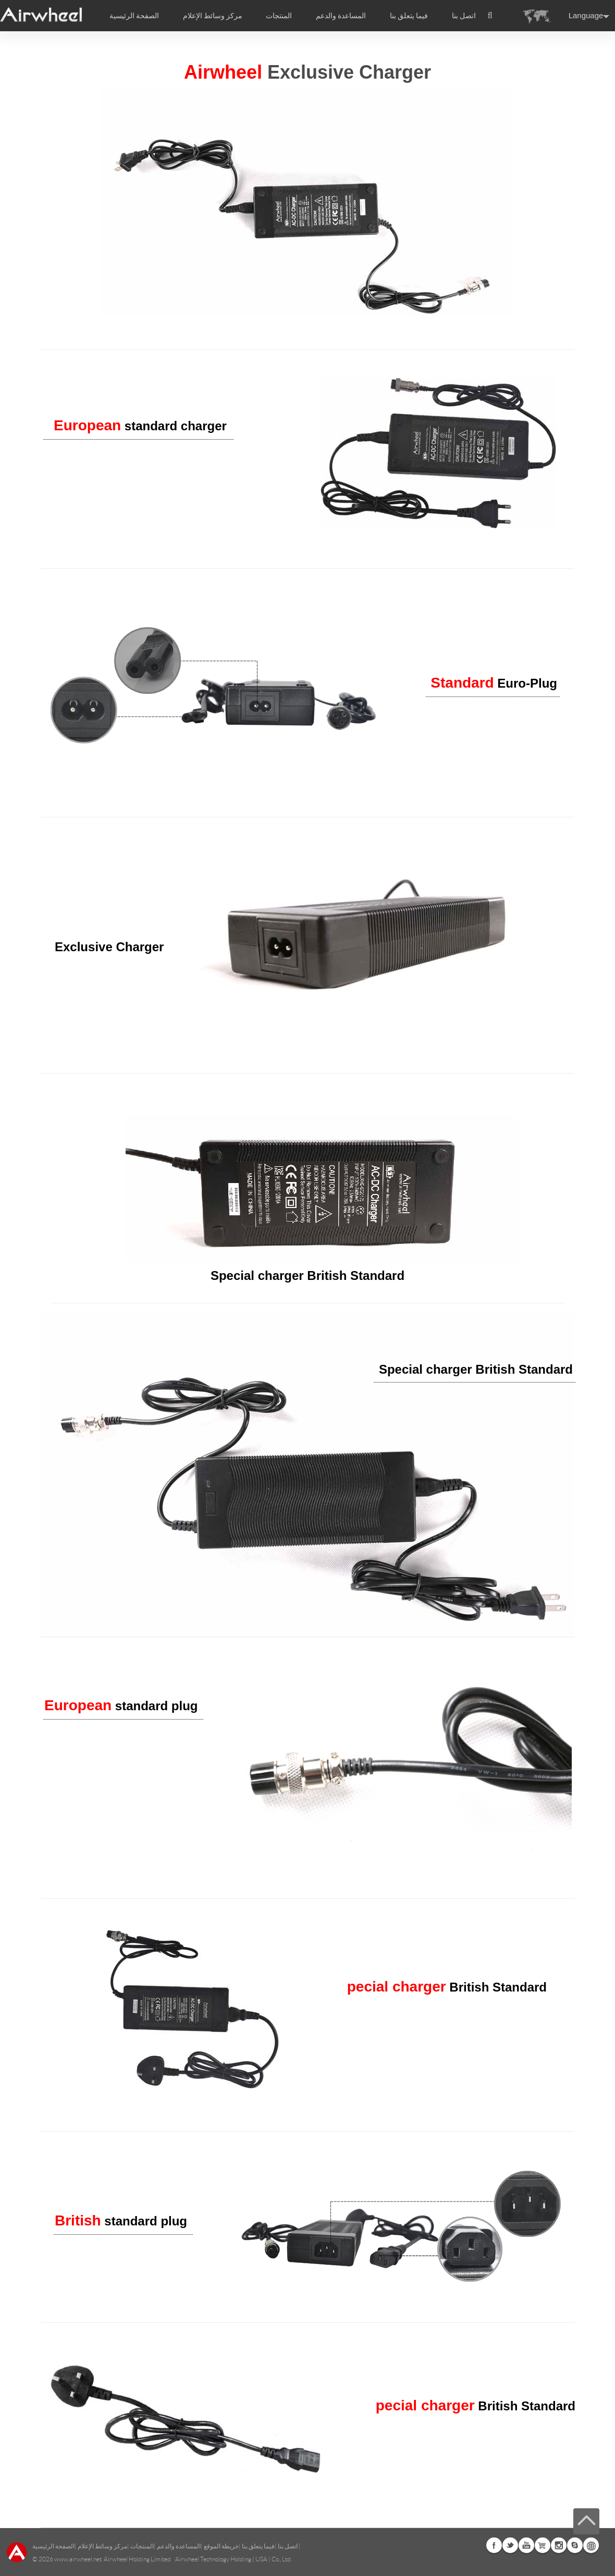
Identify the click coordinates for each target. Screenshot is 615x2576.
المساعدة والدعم (341, 15)
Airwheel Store (542, 2545)
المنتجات (279, 15)
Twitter (510, 2545)
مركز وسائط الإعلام (102, 2546)
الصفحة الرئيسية (134, 15)
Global (591, 2545)
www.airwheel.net (78, 2559)
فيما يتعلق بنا (258, 2546)
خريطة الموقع (221, 2546)
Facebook (494, 2545)
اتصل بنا (464, 15)
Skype (575, 2545)
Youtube (526, 2545)
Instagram (559, 2545)
